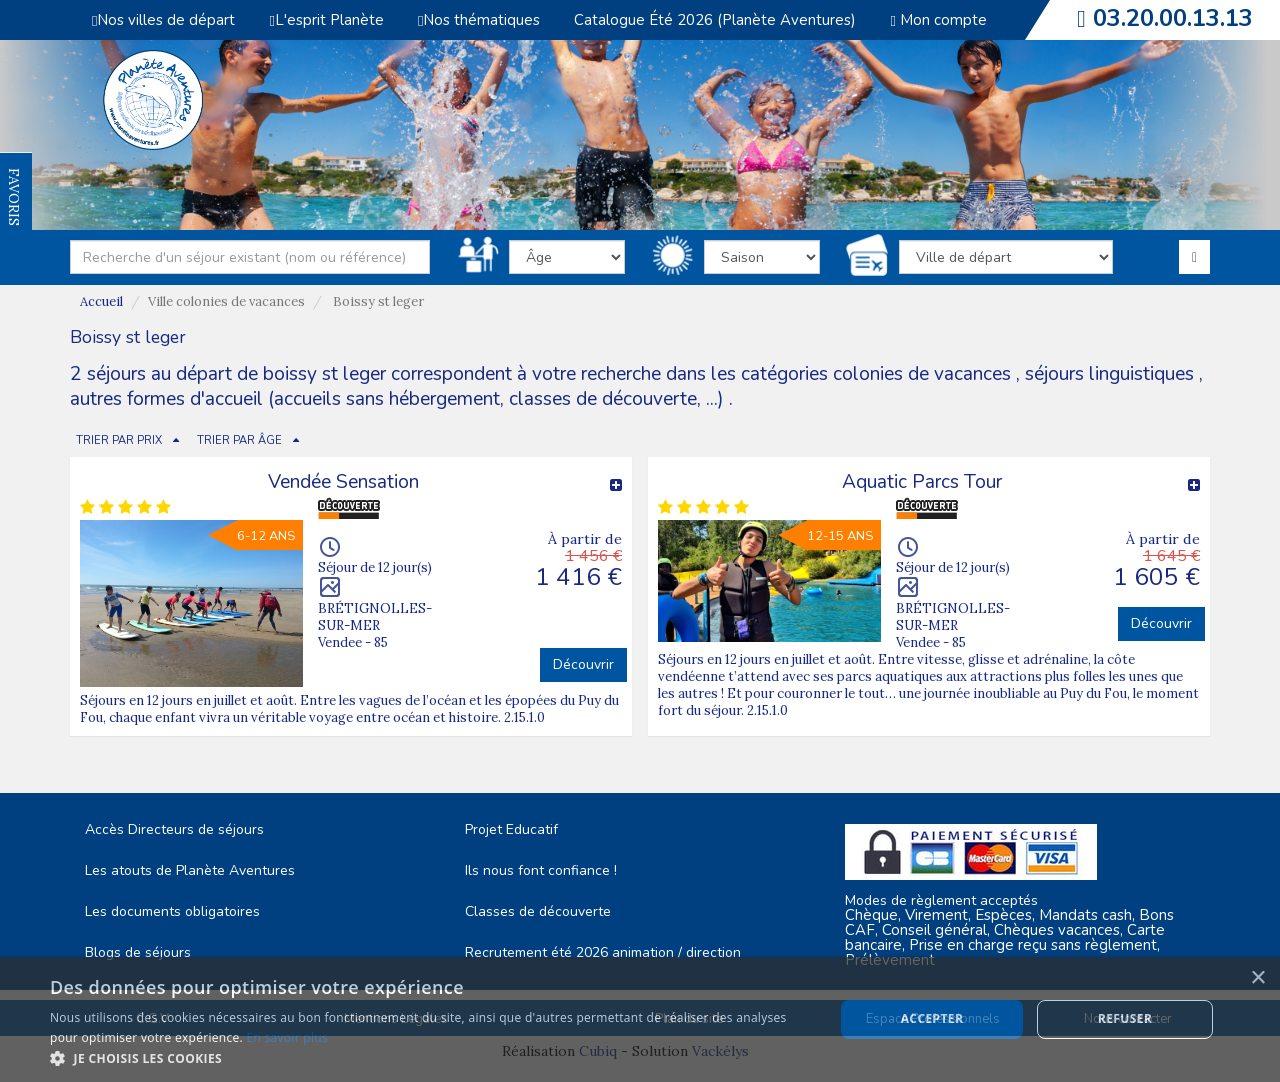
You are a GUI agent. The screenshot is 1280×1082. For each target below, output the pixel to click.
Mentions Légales (396, 1019)
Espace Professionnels (933, 1019)
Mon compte (938, 20)
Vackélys (720, 1051)
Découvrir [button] (583, 664)
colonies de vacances (924, 374)
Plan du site (689, 1019)
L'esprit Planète (326, 20)
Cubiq (598, 1051)
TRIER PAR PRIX (119, 440)
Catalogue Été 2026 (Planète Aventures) (715, 20)
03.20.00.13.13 (1173, 18)
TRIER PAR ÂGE (239, 440)
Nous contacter (1128, 1019)
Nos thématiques (479, 20)
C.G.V (152, 1019)
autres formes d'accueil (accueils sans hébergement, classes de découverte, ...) (397, 399)
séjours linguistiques (1109, 374)
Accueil (101, 301)
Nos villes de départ (163, 20)
